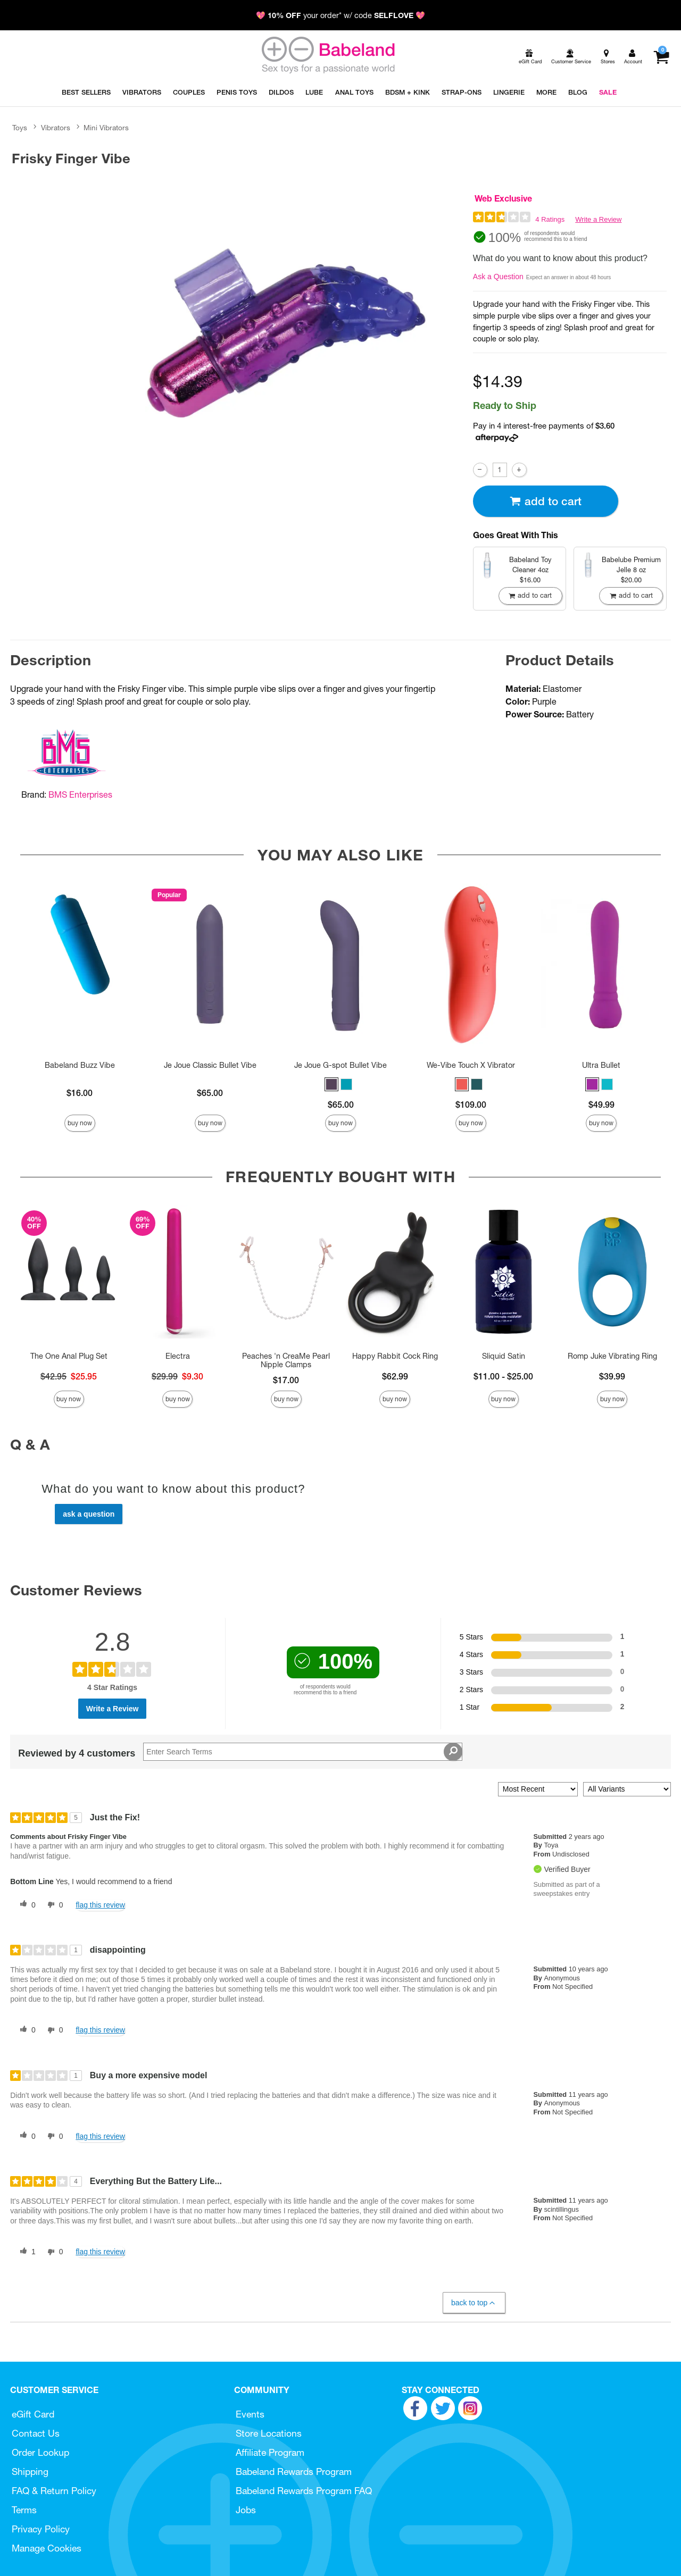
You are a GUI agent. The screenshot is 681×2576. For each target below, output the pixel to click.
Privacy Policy (41, 2529)
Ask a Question (498, 276)
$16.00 (80, 1093)
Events (250, 2414)
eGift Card (33, 2414)
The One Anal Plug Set (68, 1356)
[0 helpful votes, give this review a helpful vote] (25, 1905)
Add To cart (545, 501)
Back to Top (473, 2302)
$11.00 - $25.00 (503, 1376)
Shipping (30, 2471)
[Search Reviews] (302, 1752)
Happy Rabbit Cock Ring (395, 1356)
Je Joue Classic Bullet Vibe (210, 1065)
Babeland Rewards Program (294, 2471)
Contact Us (36, 2433)
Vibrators (55, 127)
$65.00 (210, 1093)
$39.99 (612, 1376)
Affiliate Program (270, 2452)
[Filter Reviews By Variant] (627, 1789)
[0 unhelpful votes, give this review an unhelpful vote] (53, 1905)
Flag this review (100, 1905)
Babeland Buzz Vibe (80, 1065)
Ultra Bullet (601, 1065)
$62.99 (395, 1376)
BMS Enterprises (80, 794)
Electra (177, 1356)
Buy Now (80, 1123)
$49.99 (601, 1104)
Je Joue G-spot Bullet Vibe (340, 1065)
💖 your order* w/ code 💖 (340, 15)
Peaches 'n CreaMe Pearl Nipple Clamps (286, 1360)
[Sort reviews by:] (538, 1789)
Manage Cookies (46, 2548)
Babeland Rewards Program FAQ (304, 2490)
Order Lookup (40, 2452)
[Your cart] (661, 56)
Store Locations (269, 2433)
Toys (19, 127)
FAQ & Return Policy (54, 2490)
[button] (331, 1084)
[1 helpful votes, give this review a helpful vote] (25, 2252)
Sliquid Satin (503, 1356)
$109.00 (470, 1104)
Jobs (246, 2509)
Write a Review (598, 219)
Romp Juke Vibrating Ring (612, 1356)
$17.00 (286, 1380)
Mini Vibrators (106, 127)
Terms (24, 2509)
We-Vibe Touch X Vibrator (471, 1065)
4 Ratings (549, 219)
